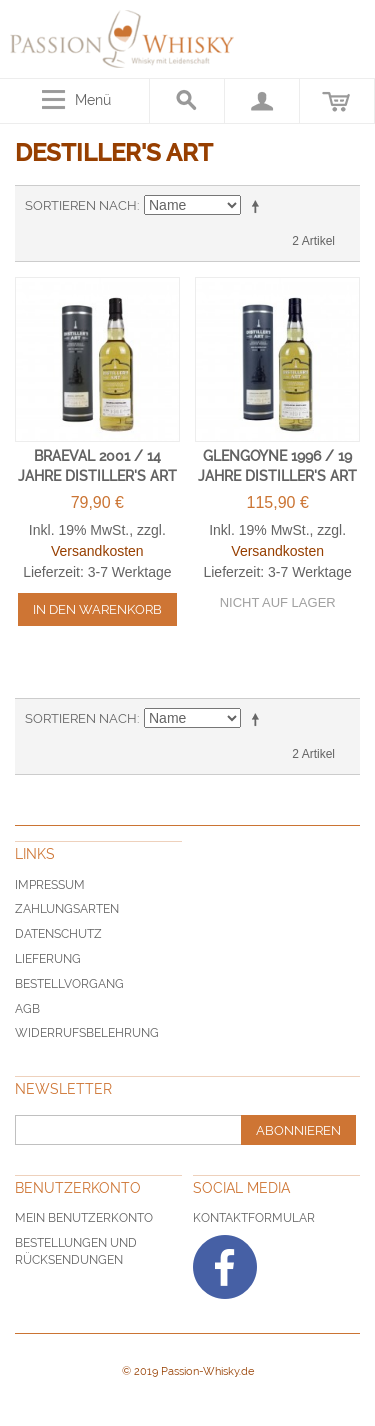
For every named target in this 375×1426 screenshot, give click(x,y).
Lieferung (48, 959)
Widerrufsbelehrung (87, 1033)
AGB (27, 1009)
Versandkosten (97, 551)
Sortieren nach (81, 205)
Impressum (50, 885)
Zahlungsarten (67, 909)
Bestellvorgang (69, 984)
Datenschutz (58, 934)
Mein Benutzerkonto (84, 1218)
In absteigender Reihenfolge (259, 206)
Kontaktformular (254, 1218)
